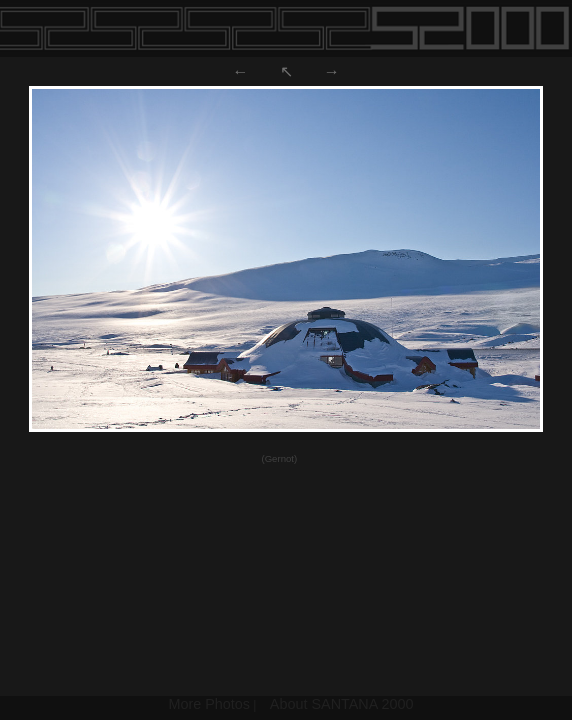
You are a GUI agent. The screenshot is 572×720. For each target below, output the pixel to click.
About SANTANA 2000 (342, 704)
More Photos (209, 704)
